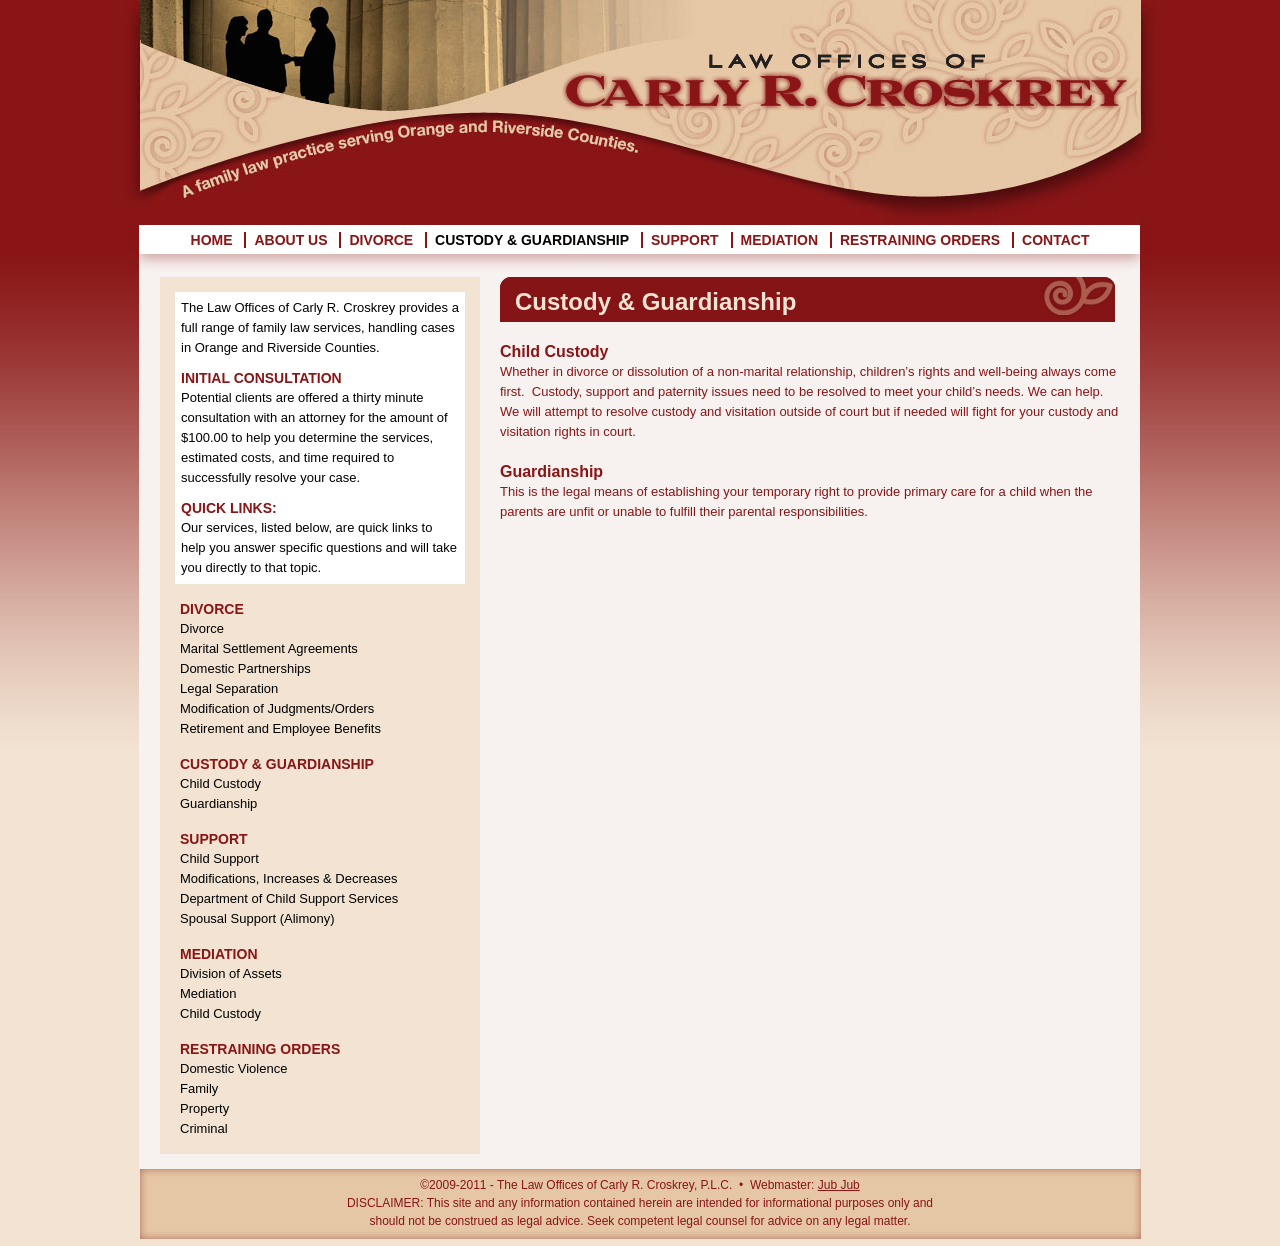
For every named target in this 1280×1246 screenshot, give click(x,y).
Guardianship (218, 803)
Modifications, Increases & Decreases (288, 878)
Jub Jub (839, 1185)
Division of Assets (231, 973)
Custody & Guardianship (532, 240)
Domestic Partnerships (245, 668)
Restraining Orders (920, 240)
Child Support (219, 858)
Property (204, 1108)
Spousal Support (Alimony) (257, 918)
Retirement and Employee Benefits (280, 728)
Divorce (381, 240)
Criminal (204, 1128)
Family (199, 1088)
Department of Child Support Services (289, 898)
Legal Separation (229, 688)
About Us (290, 240)
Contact (1055, 240)
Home (212, 240)
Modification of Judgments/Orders (277, 708)
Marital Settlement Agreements (269, 648)
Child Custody (220, 783)
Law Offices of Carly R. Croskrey (849, 65)
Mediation (780, 240)
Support (685, 240)
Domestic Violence (233, 1068)
